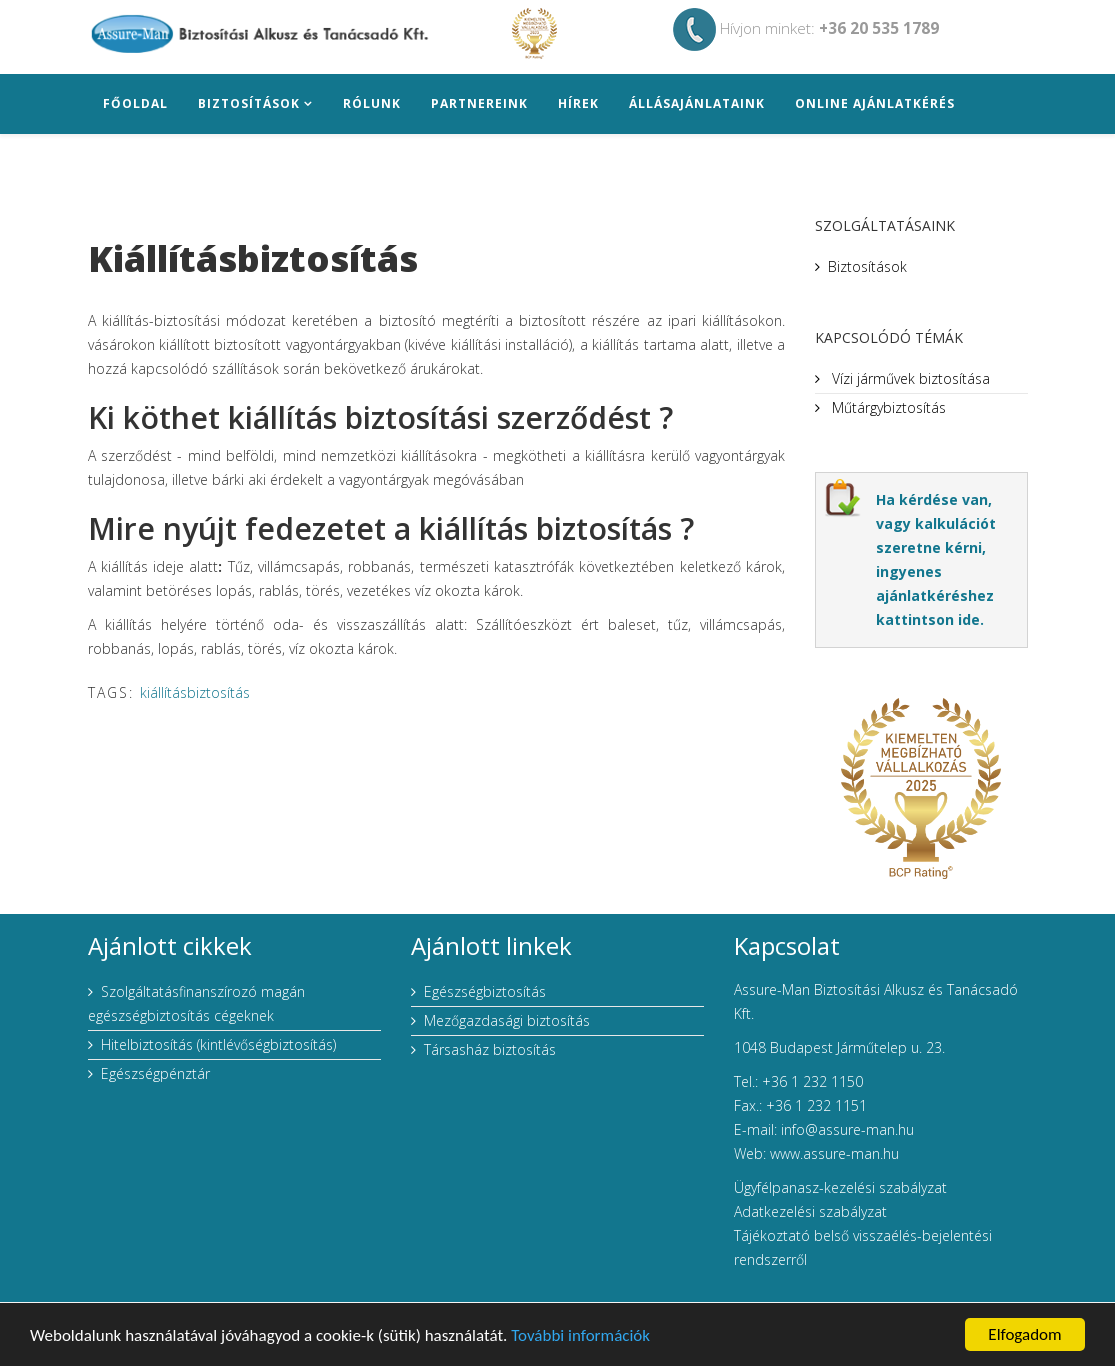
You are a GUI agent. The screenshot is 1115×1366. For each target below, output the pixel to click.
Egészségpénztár (155, 1073)
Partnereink (479, 103)
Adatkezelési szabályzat (810, 1211)
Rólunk (372, 103)
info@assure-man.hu (847, 1129)
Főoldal (135, 103)
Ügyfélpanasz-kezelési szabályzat (840, 1187)
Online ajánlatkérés (875, 103)
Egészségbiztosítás (485, 991)
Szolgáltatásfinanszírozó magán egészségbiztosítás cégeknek (196, 1003)
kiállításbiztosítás (195, 692)
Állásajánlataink (697, 103)
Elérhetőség (151, 163)
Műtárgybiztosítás (887, 407)
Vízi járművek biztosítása (909, 378)
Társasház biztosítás (490, 1049)
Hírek (578, 103)
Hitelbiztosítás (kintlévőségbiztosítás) (218, 1044)
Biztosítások (249, 103)
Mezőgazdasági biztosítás (507, 1020)
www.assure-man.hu (834, 1153)
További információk (580, 1336)
